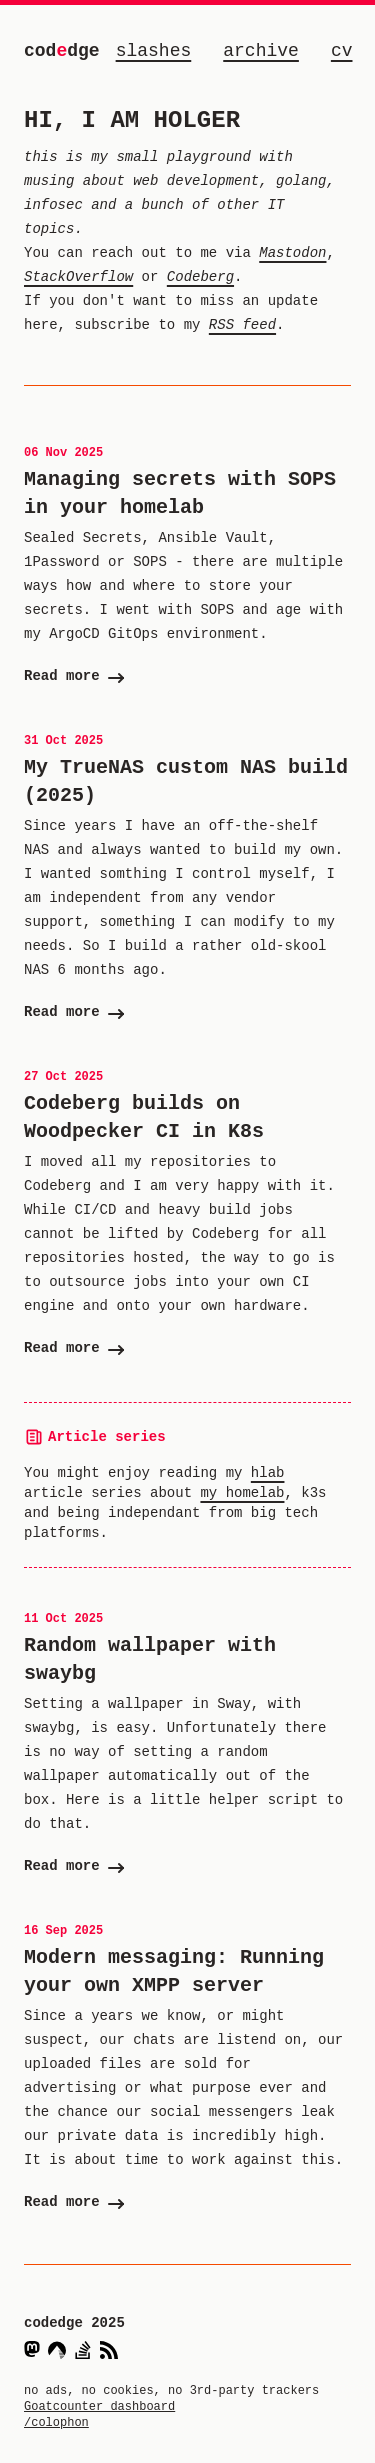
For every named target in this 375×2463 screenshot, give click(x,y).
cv (342, 51)
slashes (154, 51)
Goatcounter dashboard (99, 2406)
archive (261, 51)
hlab (268, 1472)
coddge (62, 51)
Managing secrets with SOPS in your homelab (180, 493)
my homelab (242, 1492)
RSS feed (242, 324)
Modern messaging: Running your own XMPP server (174, 1971)
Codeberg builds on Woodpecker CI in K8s (144, 1117)
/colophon (56, 2422)
